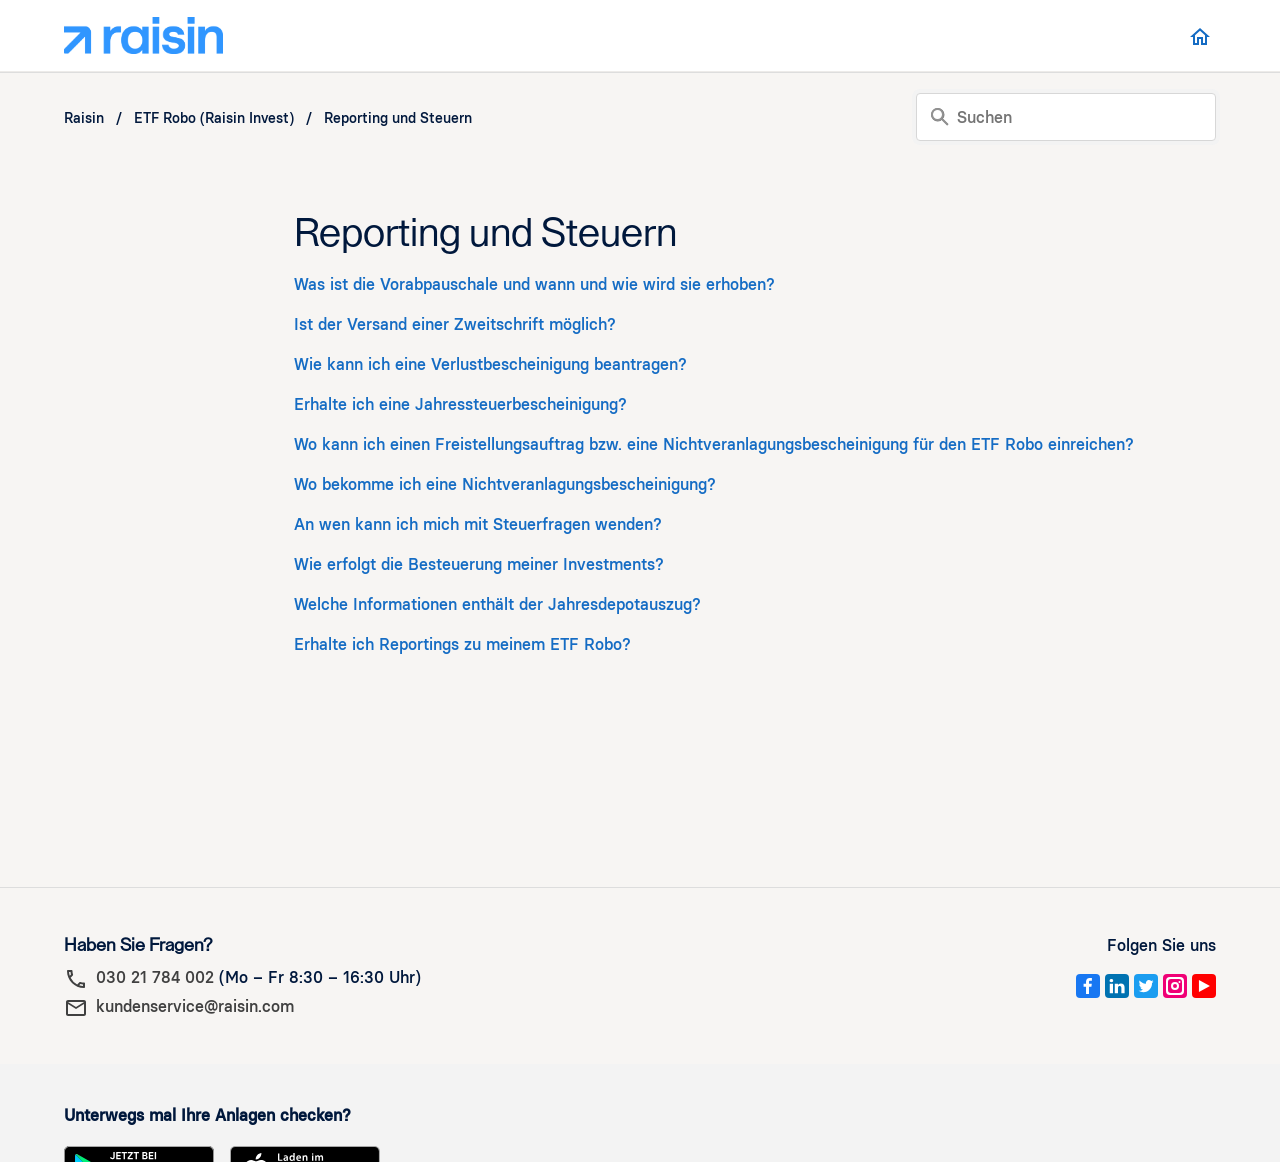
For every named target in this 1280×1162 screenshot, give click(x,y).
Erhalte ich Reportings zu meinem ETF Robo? (462, 644)
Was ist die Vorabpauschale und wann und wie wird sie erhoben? (534, 284)
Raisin (84, 118)
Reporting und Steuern (398, 118)
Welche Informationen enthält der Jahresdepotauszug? (497, 604)
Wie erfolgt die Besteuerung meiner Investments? (479, 564)
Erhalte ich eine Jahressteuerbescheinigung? (460, 404)
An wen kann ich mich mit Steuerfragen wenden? (478, 524)
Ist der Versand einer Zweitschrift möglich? (455, 324)
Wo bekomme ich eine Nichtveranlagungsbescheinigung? (505, 484)
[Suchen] (1066, 117)
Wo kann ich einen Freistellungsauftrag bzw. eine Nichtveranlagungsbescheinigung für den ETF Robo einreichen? (714, 444)
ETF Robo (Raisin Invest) (214, 118)
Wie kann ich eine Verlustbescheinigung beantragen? (490, 364)
